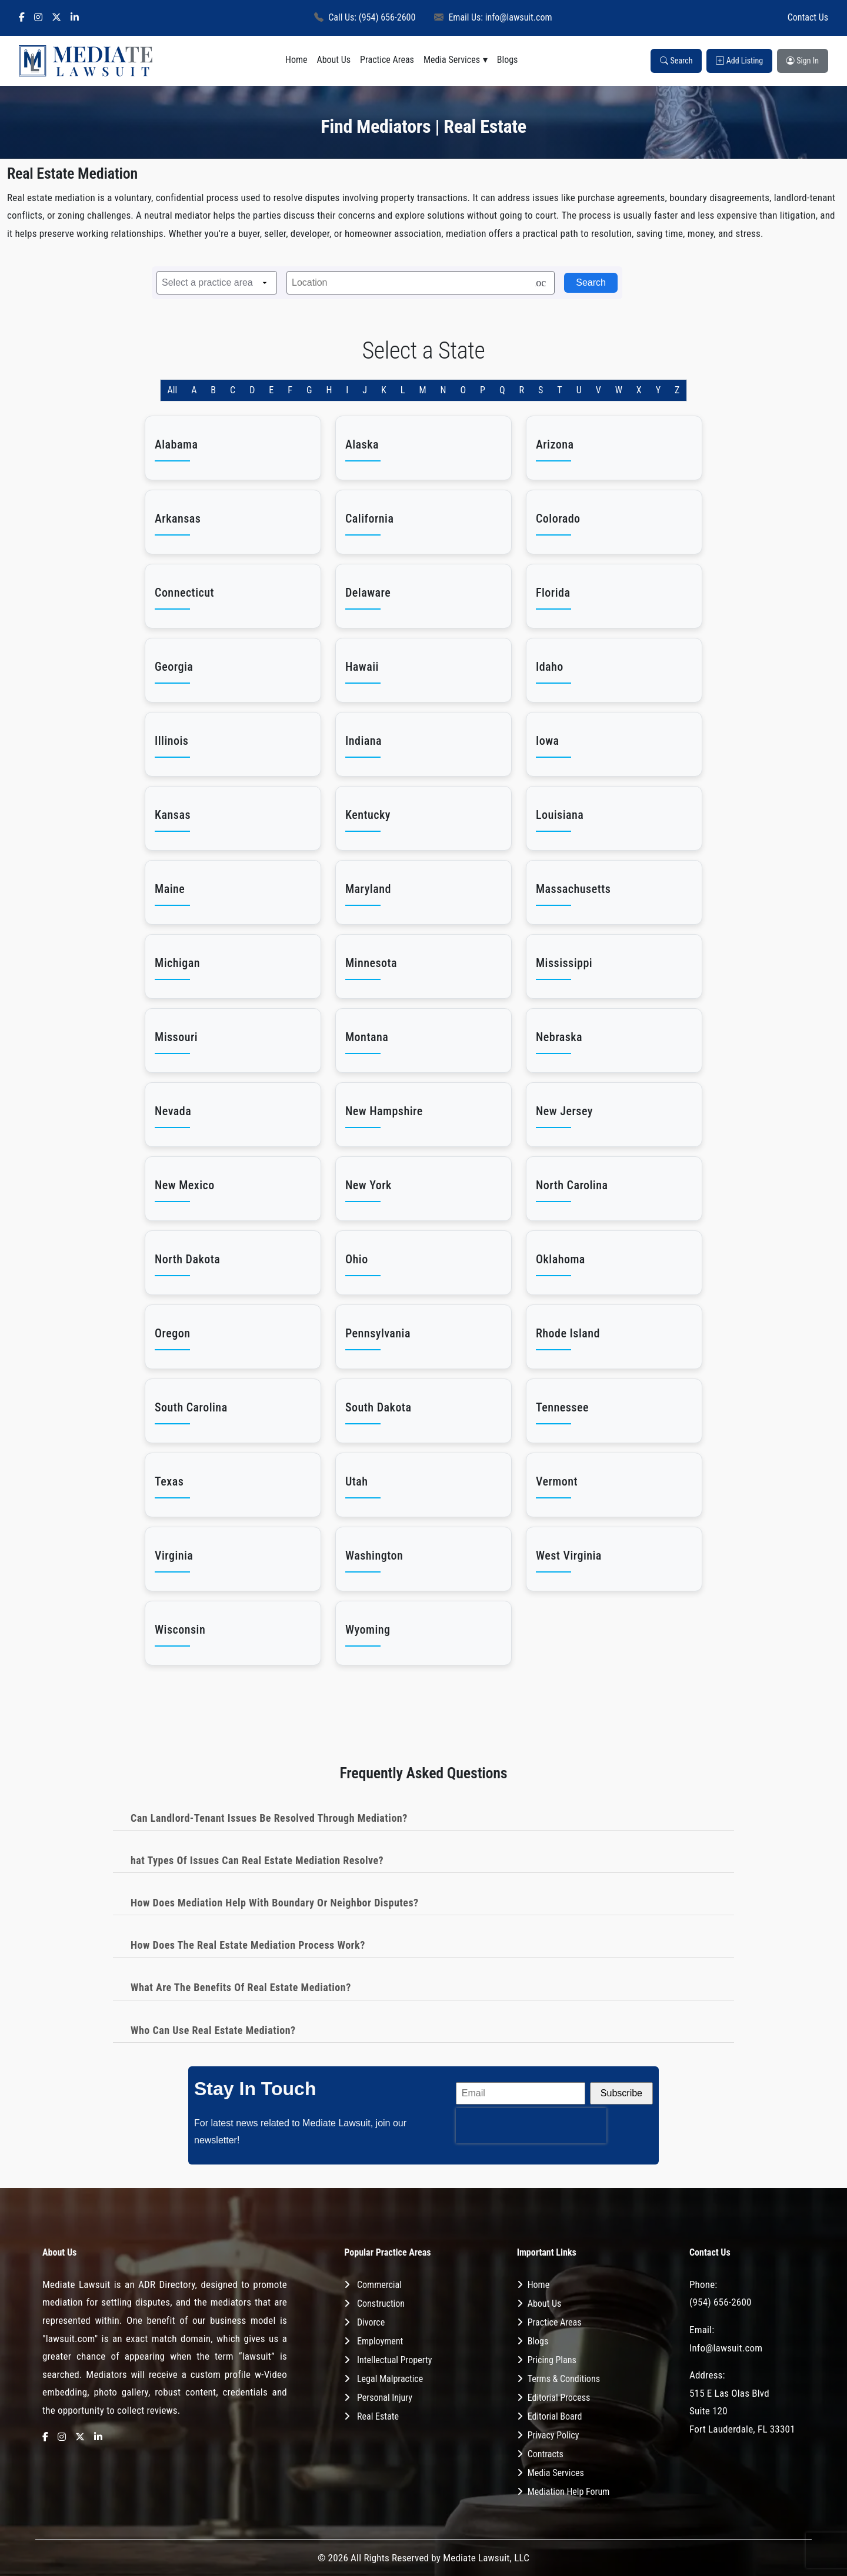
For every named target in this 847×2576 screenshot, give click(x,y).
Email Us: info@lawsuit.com (493, 17)
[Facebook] (22, 17)
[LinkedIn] (75, 17)
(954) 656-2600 (720, 2302)
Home (296, 59)
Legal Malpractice (390, 2378)
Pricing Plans (552, 2360)
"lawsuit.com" (70, 2338)
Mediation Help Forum (569, 2491)
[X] (56, 17)
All (173, 390)
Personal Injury (384, 2397)
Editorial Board (555, 2416)
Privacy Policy (553, 2435)
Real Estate (378, 2416)
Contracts (545, 2454)
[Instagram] (38, 17)
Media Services (452, 59)
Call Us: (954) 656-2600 (364, 17)
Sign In (802, 60)
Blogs (507, 59)
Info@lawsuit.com (725, 2348)
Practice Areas (387, 59)
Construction (381, 2303)
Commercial (379, 2284)
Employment (380, 2341)
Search (676, 60)
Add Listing (739, 60)
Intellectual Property (394, 2360)
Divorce (371, 2322)
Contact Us (808, 17)
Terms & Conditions (564, 2378)
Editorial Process (559, 2397)
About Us (333, 59)
